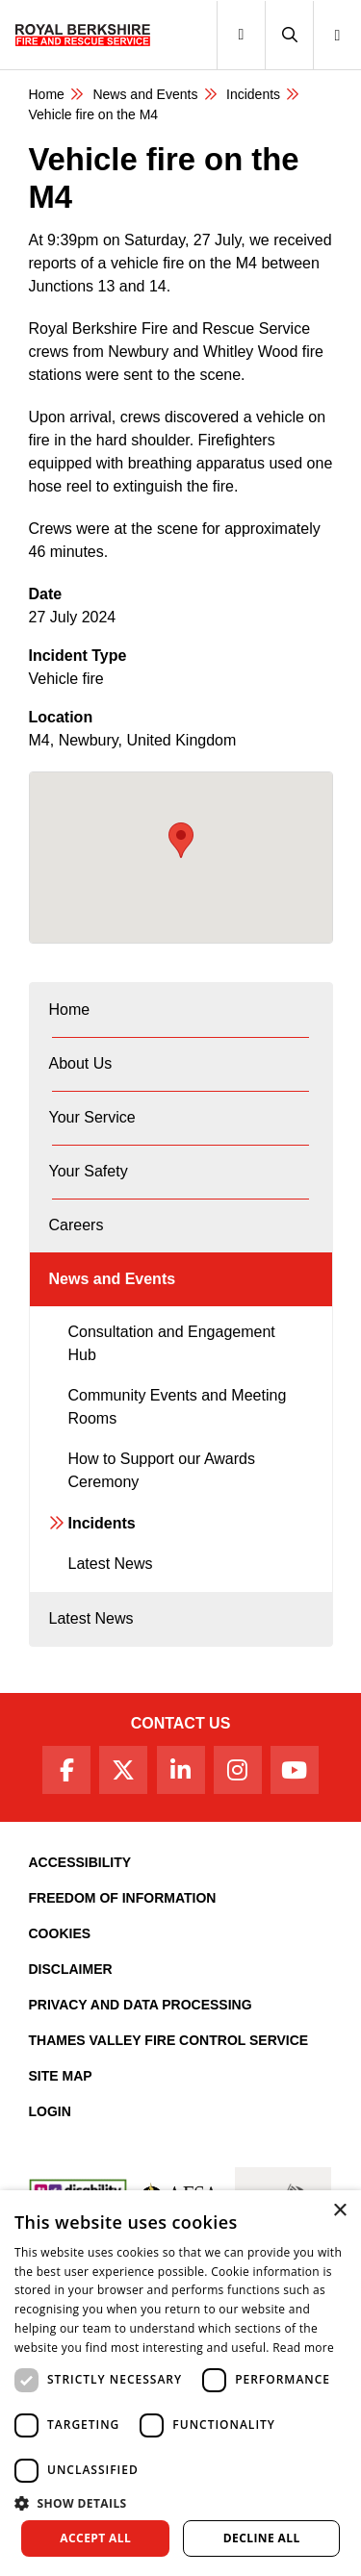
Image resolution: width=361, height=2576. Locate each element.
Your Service (92, 1117)
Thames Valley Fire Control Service (169, 2040)
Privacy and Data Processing (140, 2004)
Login (50, 2111)
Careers (76, 1225)
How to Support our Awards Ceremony (161, 1470)
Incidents (253, 94)
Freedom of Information (123, 1898)
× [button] (339, 2211)
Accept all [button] (95, 2538)
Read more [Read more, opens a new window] (303, 2347)
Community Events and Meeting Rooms (177, 1407)
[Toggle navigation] (241, 35)
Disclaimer (71, 1969)
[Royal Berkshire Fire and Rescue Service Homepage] (82, 34)
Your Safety (88, 1171)
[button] (289, 35)
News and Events (144, 94)
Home (46, 94)
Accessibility (80, 1862)
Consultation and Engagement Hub (171, 1343)
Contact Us (181, 1723)
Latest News (110, 1563)
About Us (81, 1063)
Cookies (60, 1933)
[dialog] (180, 2383)
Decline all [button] (261, 2538)
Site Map (60, 2076)
